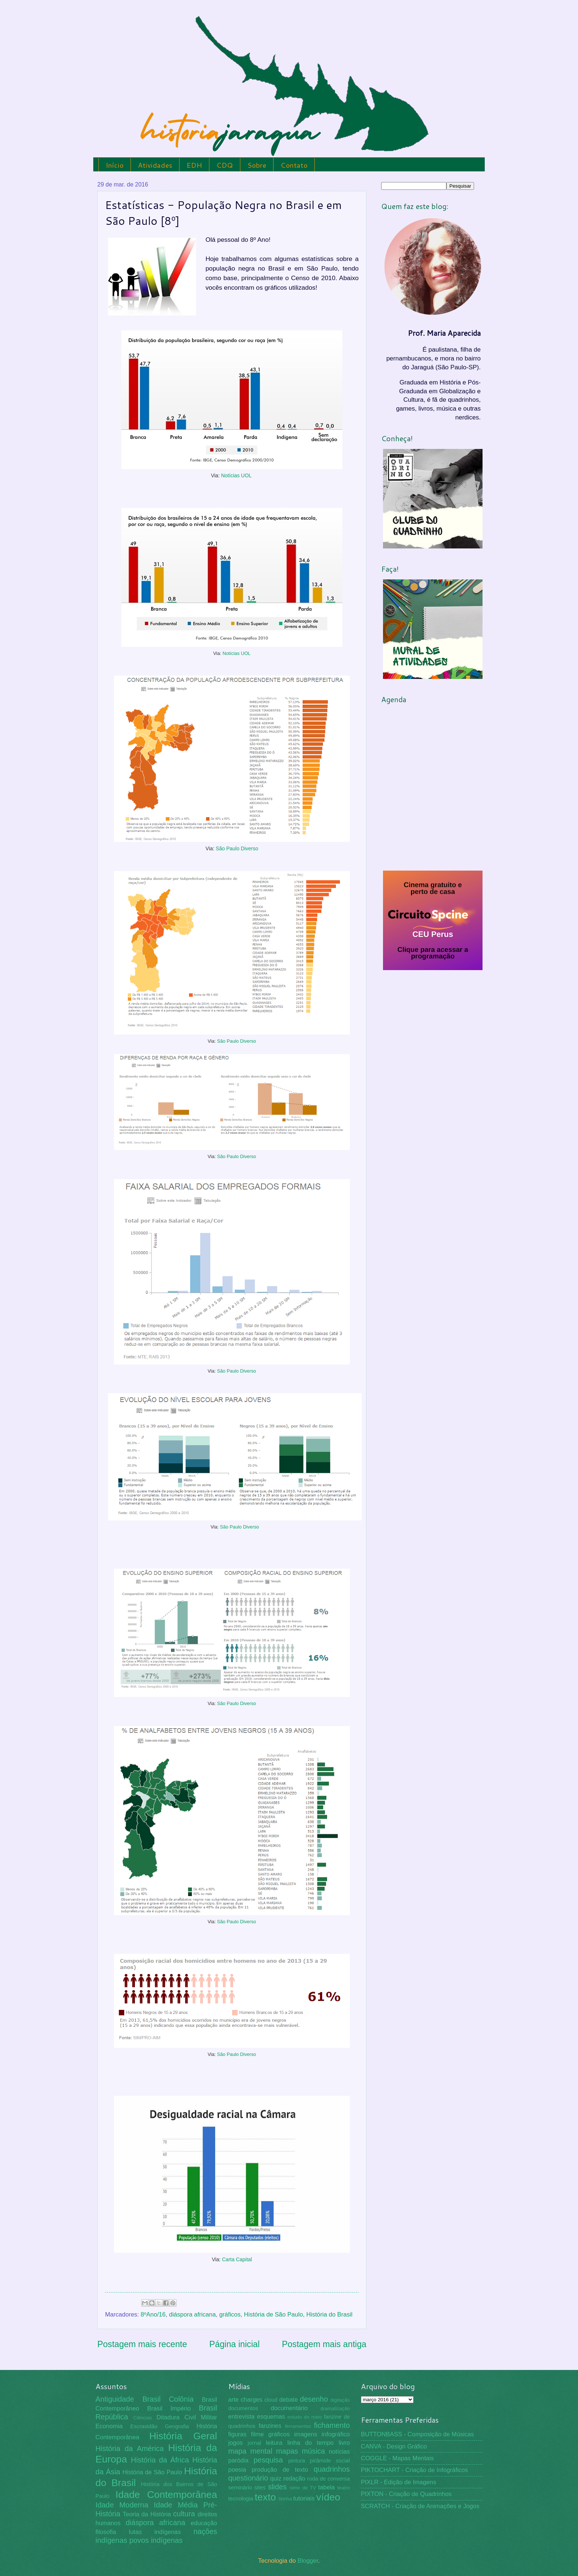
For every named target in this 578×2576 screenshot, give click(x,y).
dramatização (335, 2408)
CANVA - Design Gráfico (394, 2446)
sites (260, 2487)
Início (114, 165)
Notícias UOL (236, 475)
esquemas (271, 2416)
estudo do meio (305, 2417)
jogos (235, 2442)
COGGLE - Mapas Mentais (397, 2458)
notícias (339, 2451)
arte (233, 2399)
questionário (248, 2478)
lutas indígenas (155, 2531)
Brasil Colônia (168, 2399)
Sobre (256, 165)
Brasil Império (169, 2408)
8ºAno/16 (153, 2314)
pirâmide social (330, 2461)
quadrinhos (332, 2469)
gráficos (230, 2314)
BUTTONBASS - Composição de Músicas (417, 2434)
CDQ (224, 165)
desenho (314, 2399)
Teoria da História (147, 2514)
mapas (287, 2451)
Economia (109, 2426)
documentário (289, 2408)
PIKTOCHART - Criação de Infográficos (414, 2470)
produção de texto (280, 2469)
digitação (340, 2400)
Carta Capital (237, 2259)
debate (288, 2399)
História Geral (183, 2435)
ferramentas (298, 2426)
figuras (237, 2434)
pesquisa (268, 2460)
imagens (305, 2434)
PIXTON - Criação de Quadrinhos (406, 2493)
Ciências (142, 2417)
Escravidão (143, 2426)
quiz (275, 2478)
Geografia (177, 2426)
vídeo (328, 2497)
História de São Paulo (273, 2314)
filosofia (105, 2531)
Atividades (155, 165)
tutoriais (304, 2498)
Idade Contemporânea (166, 2494)
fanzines (270, 2425)
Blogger (307, 2560)
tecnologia (240, 2499)
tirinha (285, 2499)
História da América (129, 2448)
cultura (184, 2514)
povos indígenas (156, 2540)
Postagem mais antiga (324, 2344)
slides (277, 2487)
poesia (237, 2469)
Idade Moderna (121, 2505)
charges (251, 2399)
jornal (254, 2443)
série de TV (302, 2487)
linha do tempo (310, 2442)
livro (344, 2442)
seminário (240, 2487)
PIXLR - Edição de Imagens (398, 2482)
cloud (271, 2400)
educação (204, 2523)
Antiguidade (114, 2399)
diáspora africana (192, 2314)
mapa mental (250, 2451)
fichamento (332, 2425)
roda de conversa (328, 2479)
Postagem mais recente (142, 2344)
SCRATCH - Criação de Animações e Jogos (420, 2506)
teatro (343, 2487)
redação (294, 2478)
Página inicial (234, 2344)
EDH (194, 165)
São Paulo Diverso (237, 848)
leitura (274, 2442)
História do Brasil (329, 2314)
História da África (160, 2460)
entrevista (241, 2416)
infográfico (336, 2434)
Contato (294, 165)
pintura (296, 2461)
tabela (326, 2487)
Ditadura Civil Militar (187, 2417)
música (313, 2451)
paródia (238, 2460)
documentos (243, 2408)
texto (265, 2497)
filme (257, 2434)
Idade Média (176, 2505)
